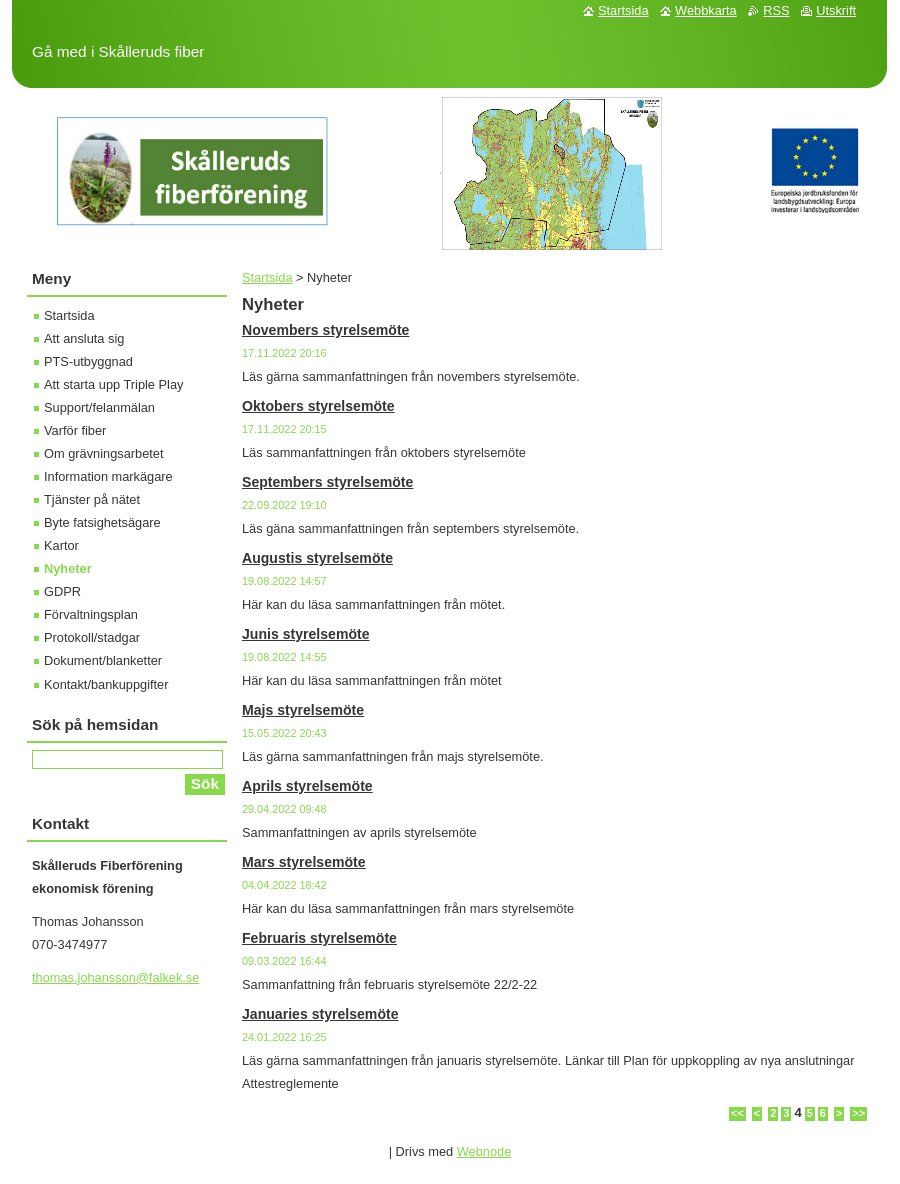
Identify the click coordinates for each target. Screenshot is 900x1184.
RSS (776, 10)
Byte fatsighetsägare (102, 522)
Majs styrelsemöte (303, 710)
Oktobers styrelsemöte (318, 406)
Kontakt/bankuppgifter (106, 684)
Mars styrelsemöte (304, 862)
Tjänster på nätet (92, 499)
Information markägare (108, 476)
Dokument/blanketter (103, 660)
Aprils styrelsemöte (307, 786)
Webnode (484, 1151)
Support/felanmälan (99, 407)
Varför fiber (75, 430)
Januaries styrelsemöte (320, 1014)
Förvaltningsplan (91, 614)
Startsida (267, 277)
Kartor (61, 545)
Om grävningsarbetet (104, 453)
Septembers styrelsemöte (327, 482)
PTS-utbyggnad (88, 361)
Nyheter (68, 568)
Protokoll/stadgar (92, 637)
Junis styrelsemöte (306, 634)
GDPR (62, 591)
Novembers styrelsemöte (325, 330)
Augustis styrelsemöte (317, 558)
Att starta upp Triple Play (113, 384)
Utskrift (836, 10)
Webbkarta (706, 10)
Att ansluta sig (84, 338)
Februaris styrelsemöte (319, 938)
